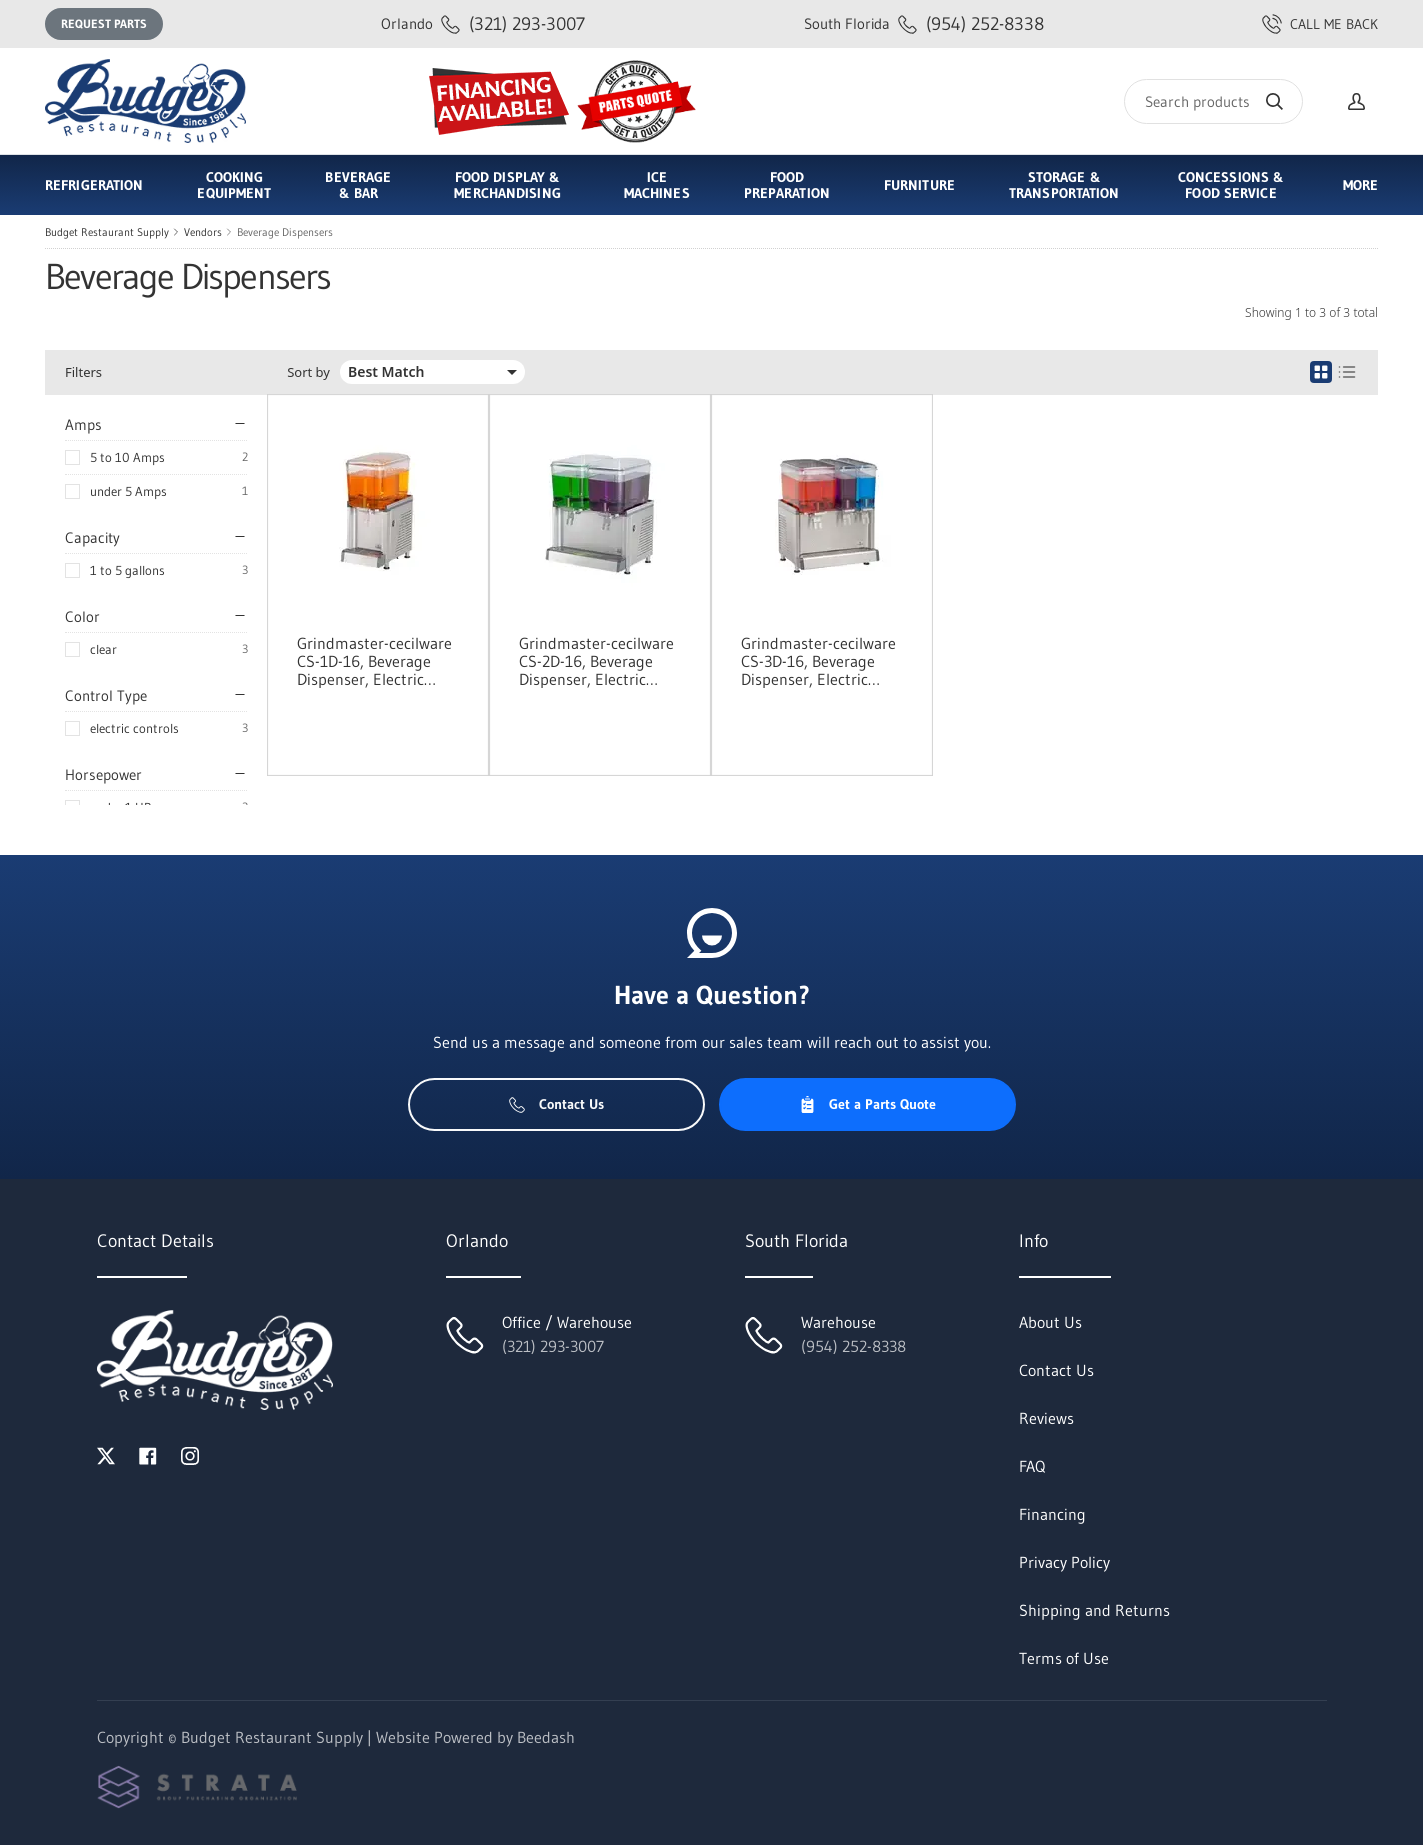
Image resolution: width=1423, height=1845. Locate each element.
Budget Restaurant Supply (107, 232)
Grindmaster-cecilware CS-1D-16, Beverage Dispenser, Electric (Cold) (374, 661)
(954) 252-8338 (924, 23)
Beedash (546, 1737)
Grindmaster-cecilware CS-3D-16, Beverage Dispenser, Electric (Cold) (818, 661)
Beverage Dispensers (285, 232)
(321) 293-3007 (483, 23)
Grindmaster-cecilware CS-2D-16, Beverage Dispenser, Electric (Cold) (596, 661)
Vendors (203, 232)
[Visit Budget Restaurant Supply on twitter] (106, 1454)
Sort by (308, 372)
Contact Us (556, 1104)
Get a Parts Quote (867, 1104)
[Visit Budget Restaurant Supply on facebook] (148, 1454)
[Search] (1213, 101)
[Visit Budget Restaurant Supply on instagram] (190, 1454)
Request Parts (104, 23)
